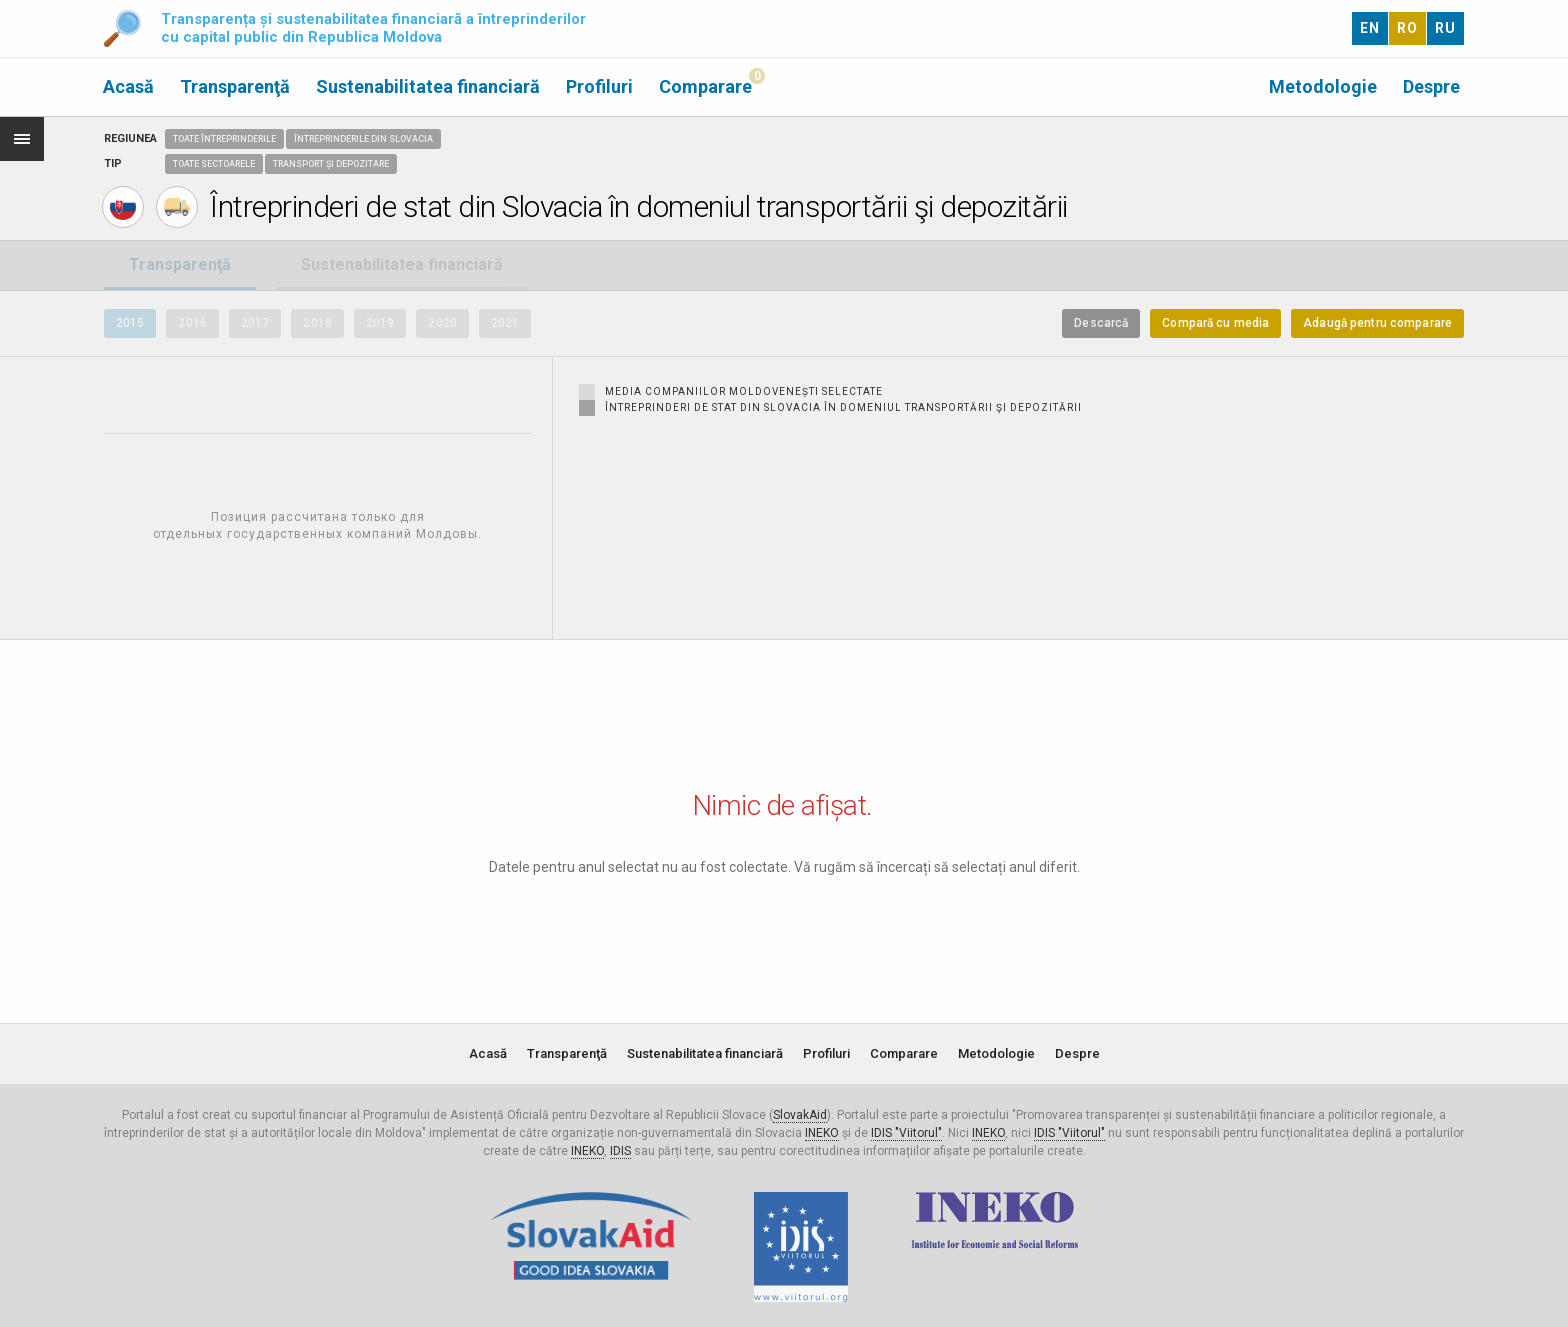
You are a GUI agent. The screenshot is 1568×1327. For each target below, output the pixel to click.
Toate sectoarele (214, 164)
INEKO (822, 1133)
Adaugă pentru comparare (1377, 323)
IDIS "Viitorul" (906, 1133)
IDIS (620, 1151)
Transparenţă (235, 86)
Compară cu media (1215, 323)
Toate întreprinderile (224, 139)
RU (1445, 28)
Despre (1431, 86)
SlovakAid (800, 1115)
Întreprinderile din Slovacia (363, 139)
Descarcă (1101, 323)
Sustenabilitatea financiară (428, 86)
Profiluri (599, 86)
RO (1407, 28)
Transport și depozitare (331, 164)
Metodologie (1323, 86)
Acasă (128, 86)
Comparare (705, 86)
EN (1370, 28)
